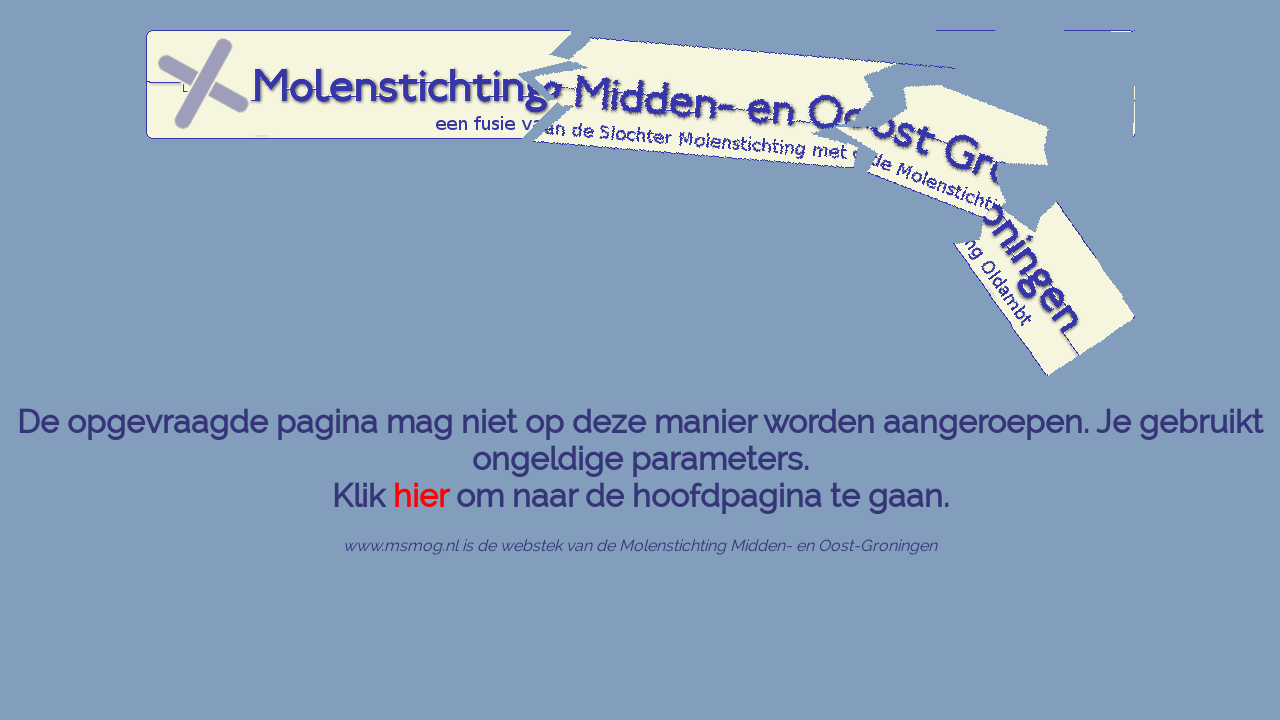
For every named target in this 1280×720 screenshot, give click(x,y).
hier (420, 495)
